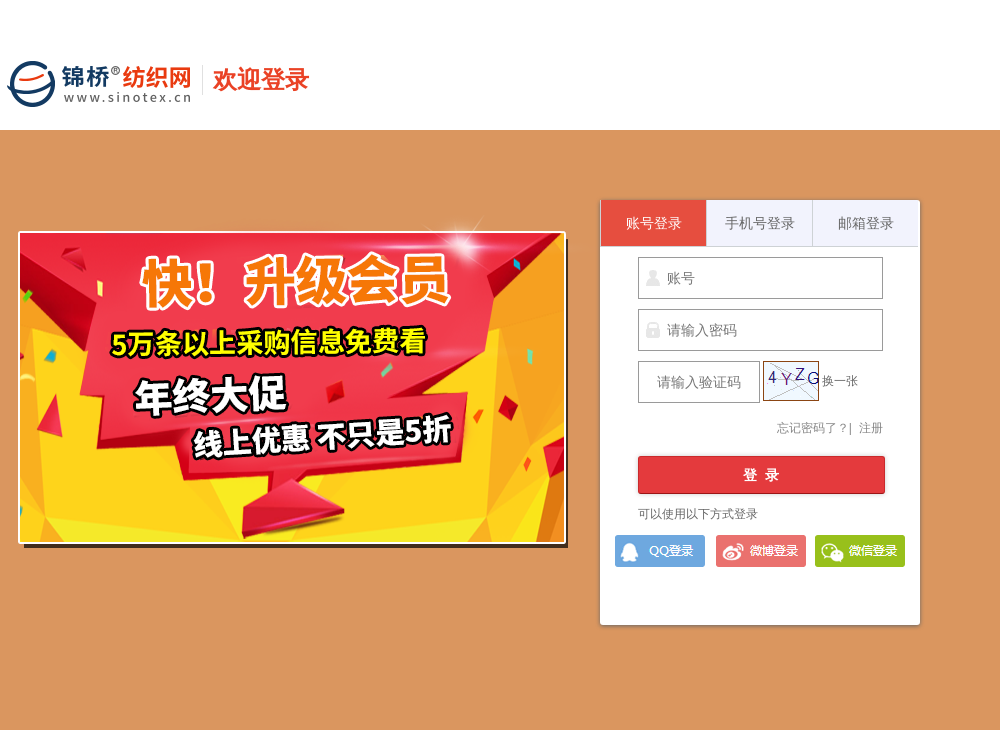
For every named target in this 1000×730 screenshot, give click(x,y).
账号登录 (654, 223)
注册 (871, 428)
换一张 (840, 381)
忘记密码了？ (813, 428)
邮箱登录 (866, 223)
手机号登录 (760, 223)
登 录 (761, 475)
